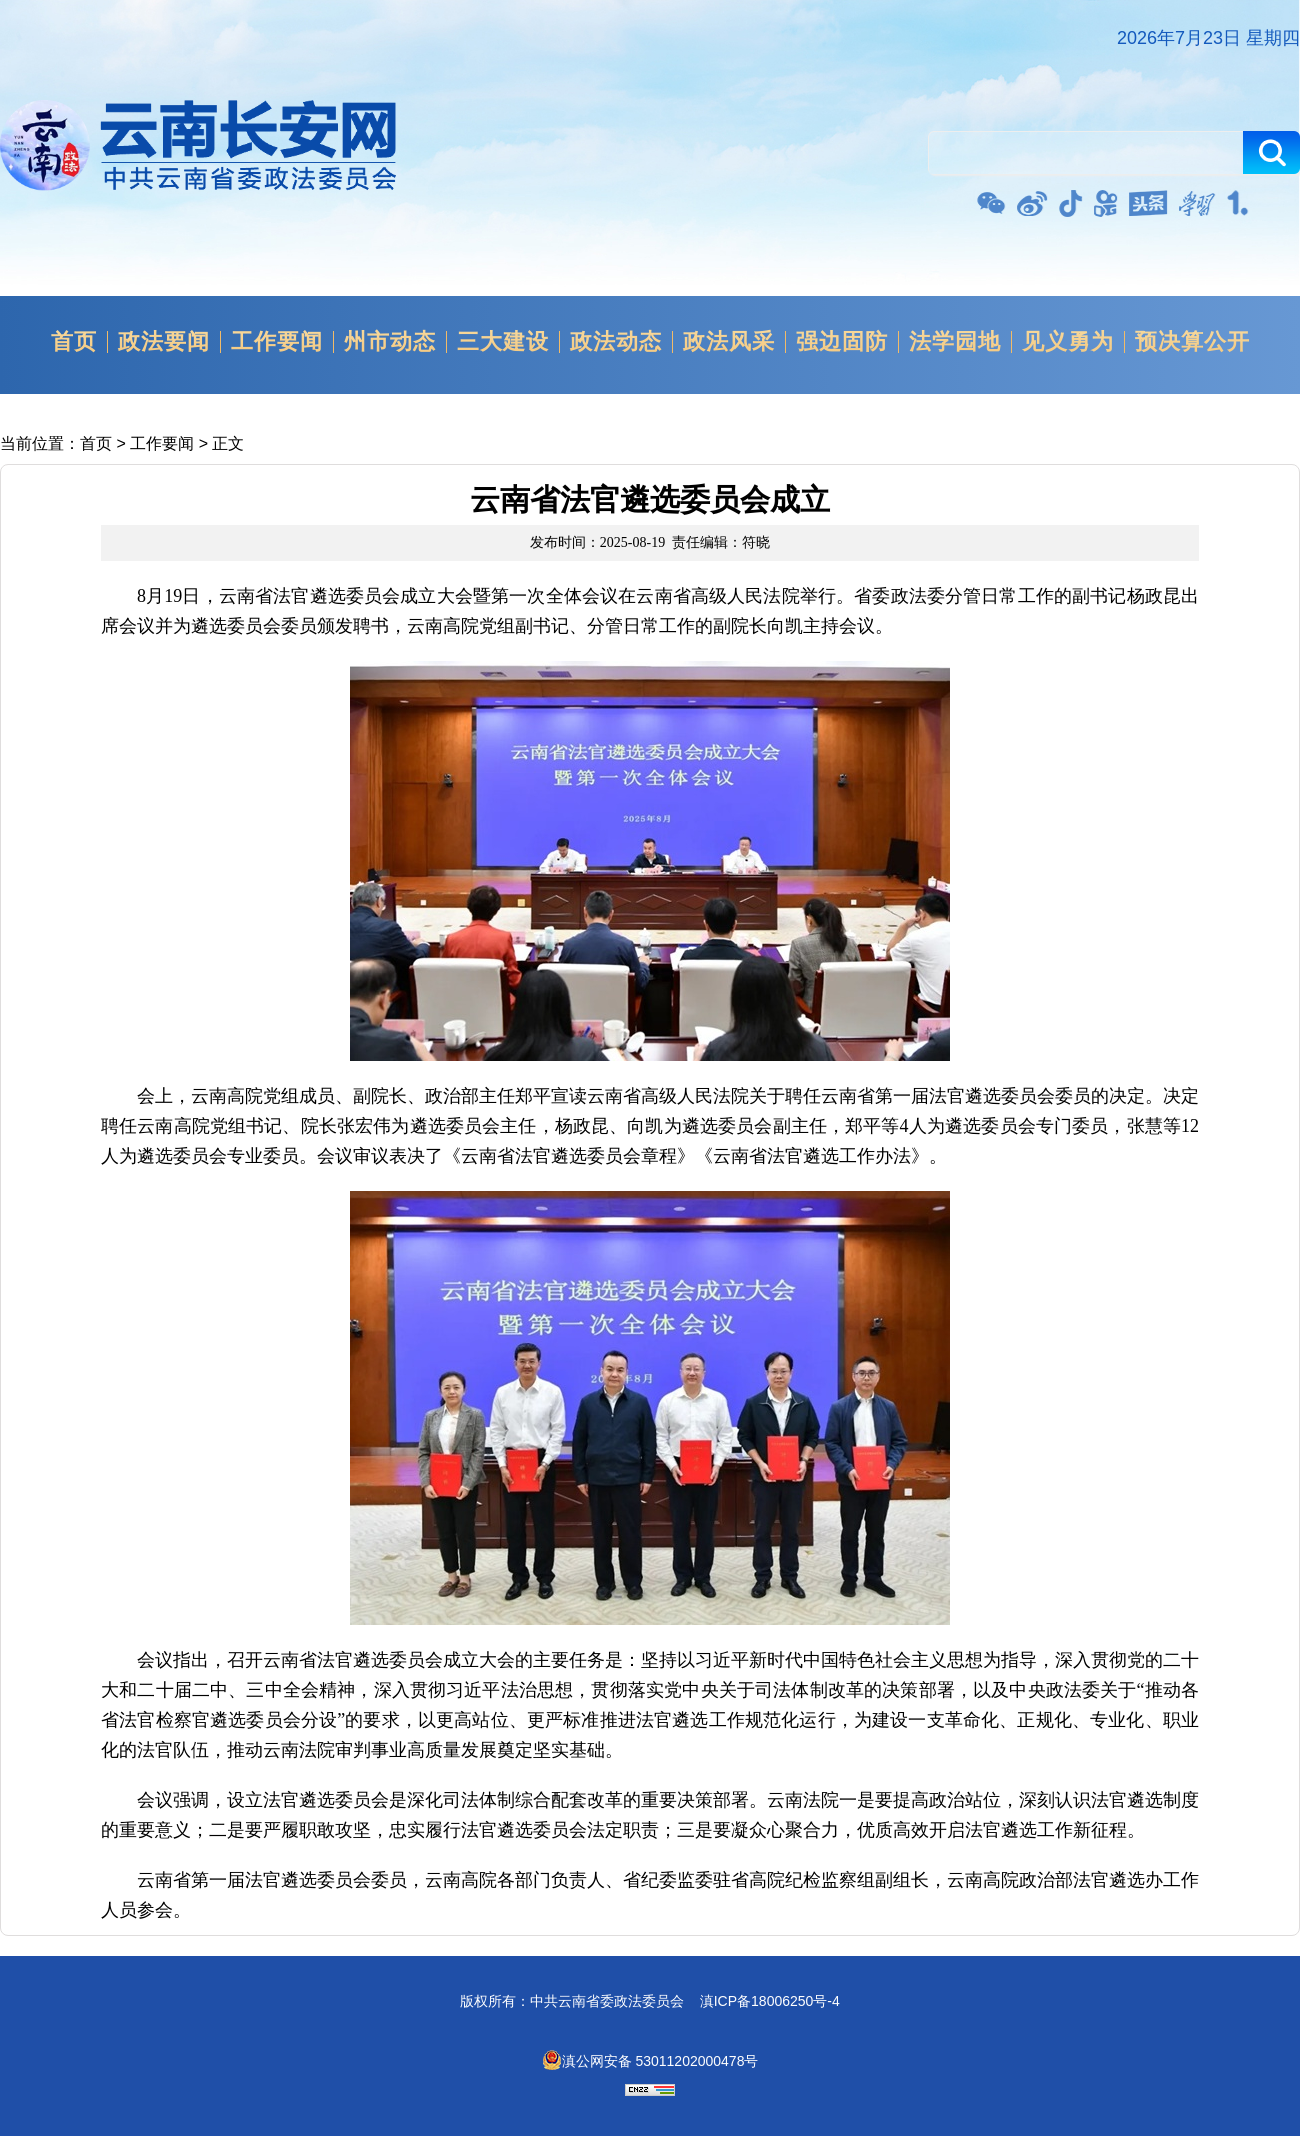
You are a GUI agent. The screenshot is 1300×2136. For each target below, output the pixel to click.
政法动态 (616, 342)
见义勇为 (1068, 342)
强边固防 (842, 342)
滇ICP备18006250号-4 (770, 2001)
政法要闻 (164, 342)
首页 (74, 342)
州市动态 (390, 342)
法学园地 (955, 342)
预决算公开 (1192, 342)
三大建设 (503, 342)
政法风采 (729, 342)
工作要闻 (277, 342)
